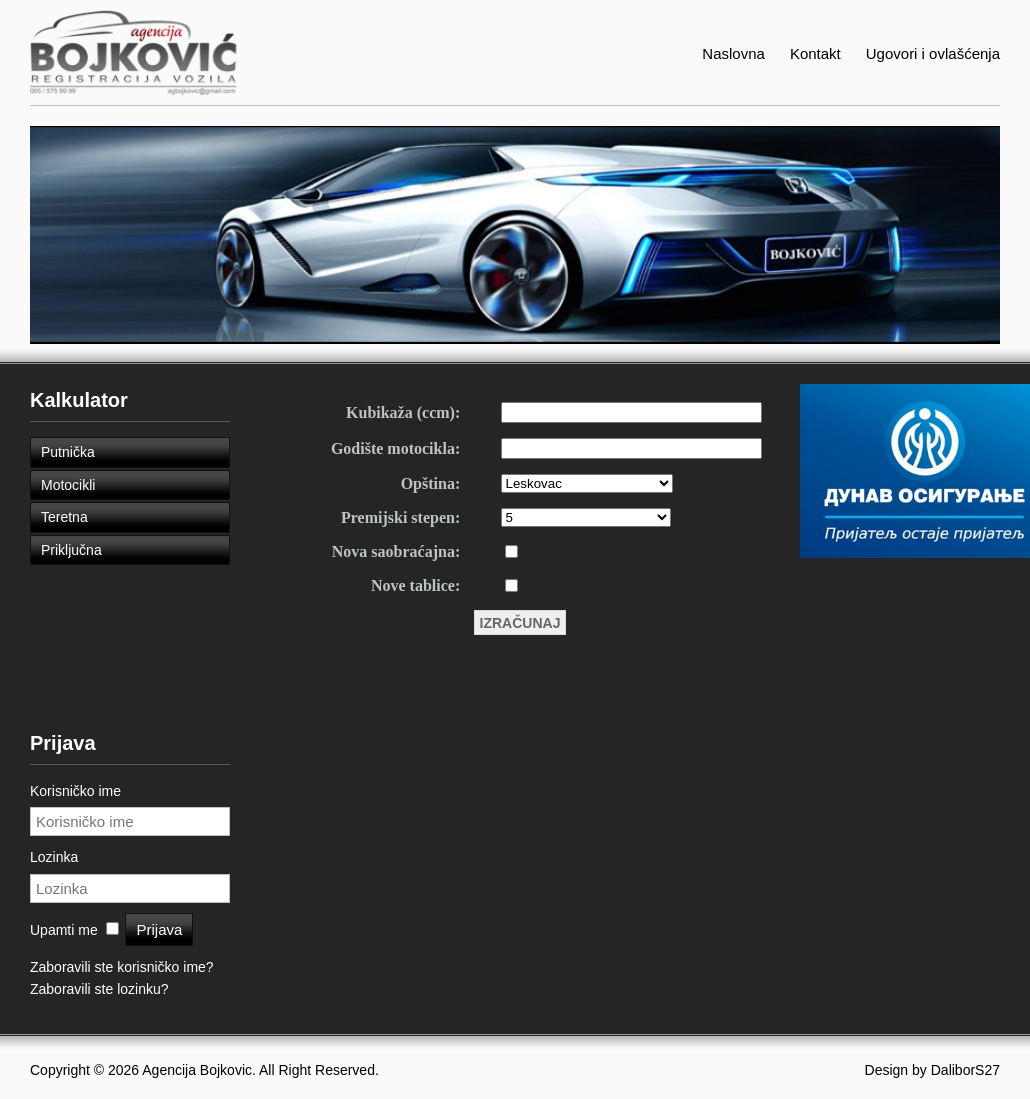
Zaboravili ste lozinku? (99, 989)
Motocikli (68, 485)
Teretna (64, 517)
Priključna (71, 550)
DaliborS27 (965, 1070)
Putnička (68, 452)
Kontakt (815, 53)
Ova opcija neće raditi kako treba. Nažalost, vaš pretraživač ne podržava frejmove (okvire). (515, 709)
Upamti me (64, 930)
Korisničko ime (75, 791)
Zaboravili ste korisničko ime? (122, 967)
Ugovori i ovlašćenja (933, 53)
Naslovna (733, 53)
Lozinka (54, 857)
